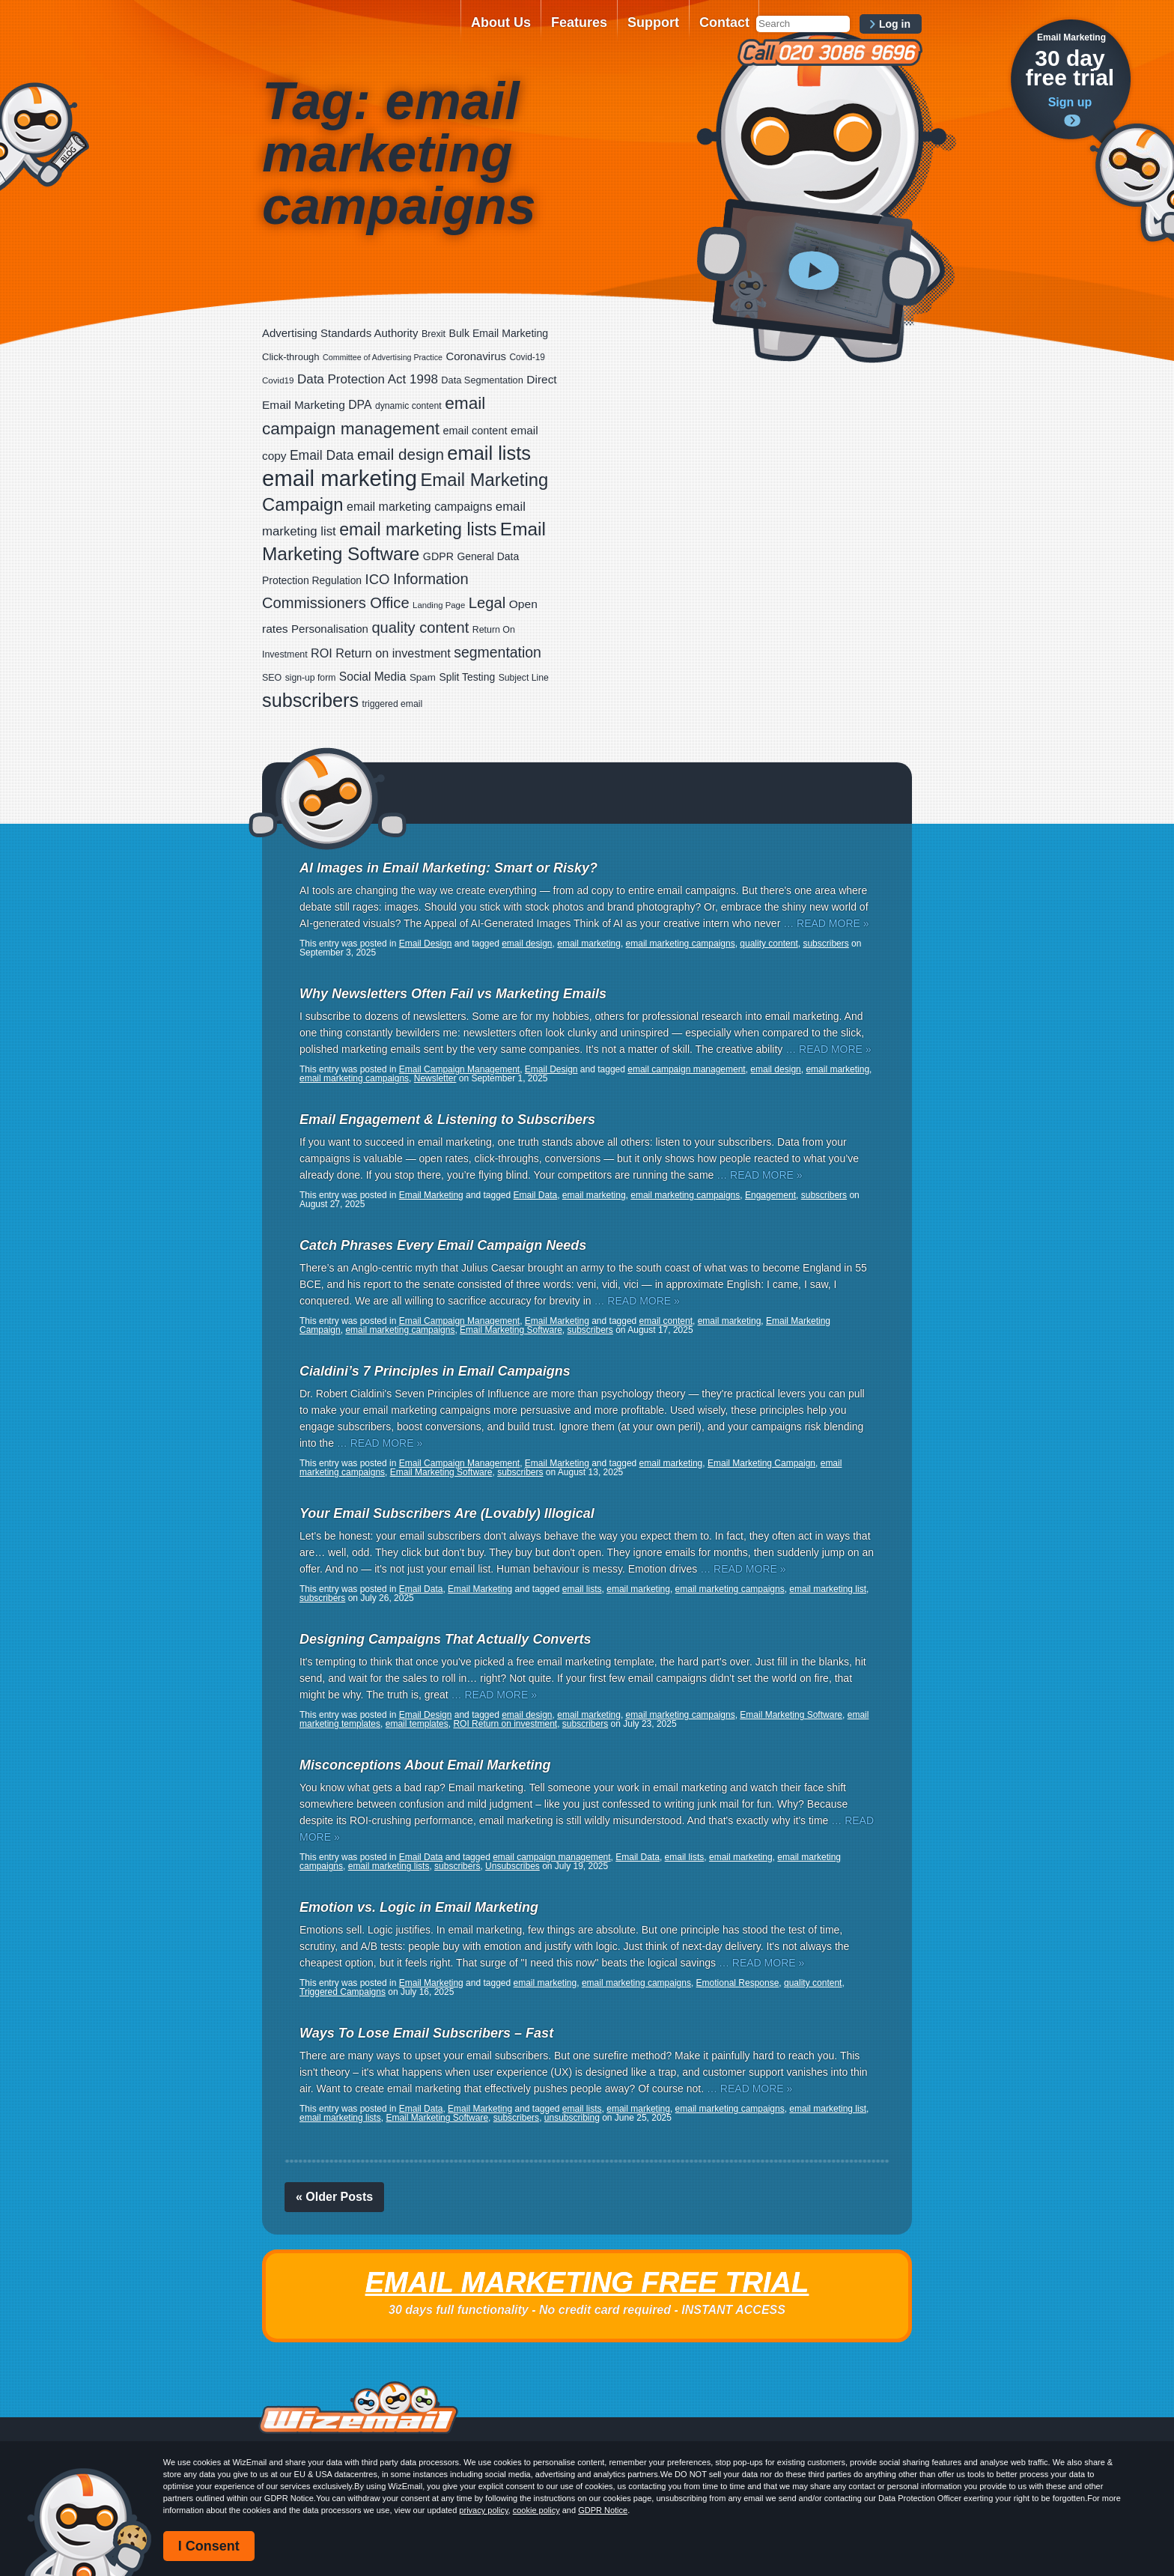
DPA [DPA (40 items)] (359, 404)
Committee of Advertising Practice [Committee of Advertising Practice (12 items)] (382, 357)
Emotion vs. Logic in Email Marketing (418, 1907)
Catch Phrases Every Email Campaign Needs (442, 1245)
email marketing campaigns (680, 943)
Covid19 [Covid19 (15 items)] (278, 380)
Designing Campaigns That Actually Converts (445, 1639)
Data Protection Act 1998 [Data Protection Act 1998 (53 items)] (367, 379)
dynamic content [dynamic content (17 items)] (408, 406)
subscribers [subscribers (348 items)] (310, 700)
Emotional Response (737, 1983)
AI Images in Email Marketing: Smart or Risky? (448, 867)
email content (666, 1321)
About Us (501, 22)
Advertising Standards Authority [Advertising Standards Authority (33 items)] (340, 332)
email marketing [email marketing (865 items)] (339, 478)
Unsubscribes (512, 1866)
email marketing (589, 943)
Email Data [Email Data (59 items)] (322, 455)
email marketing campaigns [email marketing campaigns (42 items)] (419, 506)
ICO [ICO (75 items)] (377, 579)
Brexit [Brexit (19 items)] (433, 334)
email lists (582, 1589)
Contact (724, 22)
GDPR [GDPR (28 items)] (438, 556)
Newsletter (435, 1078)
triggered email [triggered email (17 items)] (392, 704)
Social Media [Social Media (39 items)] (373, 676)
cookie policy (536, 2510)
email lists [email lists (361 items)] (489, 453)
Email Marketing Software (511, 1330)
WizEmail (356, 32)
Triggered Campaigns (342, 1992)
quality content (768, 943)
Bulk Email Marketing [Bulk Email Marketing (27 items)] (499, 333)
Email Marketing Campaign (761, 1463)
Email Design (425, 943)
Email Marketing (431, 1195)
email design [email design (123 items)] (400, 454)
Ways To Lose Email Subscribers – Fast (426, 2033)
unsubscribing (572, 2117)
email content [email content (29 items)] (475, 431)
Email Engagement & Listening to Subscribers (447, 1119)
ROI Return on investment (505, 1724)
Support (653, 22)
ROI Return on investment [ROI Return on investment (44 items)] (381, 653)
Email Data (536, 1195)
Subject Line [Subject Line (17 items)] (524, 677)
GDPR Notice (602, 2510)
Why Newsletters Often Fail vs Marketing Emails (452, 993)
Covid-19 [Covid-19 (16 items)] (527, 357)
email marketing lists (389, 1866)
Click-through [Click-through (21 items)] (291, 356)
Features (579, 22)
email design (527, 943)
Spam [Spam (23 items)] (423, 677)
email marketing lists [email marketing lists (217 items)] (417, 529)
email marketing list (827, 1589)
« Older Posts (334, 2196)
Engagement (770, 1195)
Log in (894, 24)
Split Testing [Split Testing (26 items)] (467, 677)
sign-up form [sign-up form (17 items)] (310, 677)
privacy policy (483, 2510)
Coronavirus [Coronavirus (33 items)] (475, 356)
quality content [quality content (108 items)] (420, 627)
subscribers (825, 943)
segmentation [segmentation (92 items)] (497, 652)
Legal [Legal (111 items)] (487, 603)
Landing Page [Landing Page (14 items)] (439, 605)
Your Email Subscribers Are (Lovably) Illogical (446, 1513)
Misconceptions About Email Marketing (424, 1765)
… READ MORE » (826, 923)
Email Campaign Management (459, 1069)
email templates (417, 1724)
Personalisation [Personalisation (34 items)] (329, 628)
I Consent (209, 2546)
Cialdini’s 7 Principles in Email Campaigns (435, 1371)
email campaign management (686, 1069)
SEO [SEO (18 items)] (272, 677)
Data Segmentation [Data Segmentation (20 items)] (482, 380)
